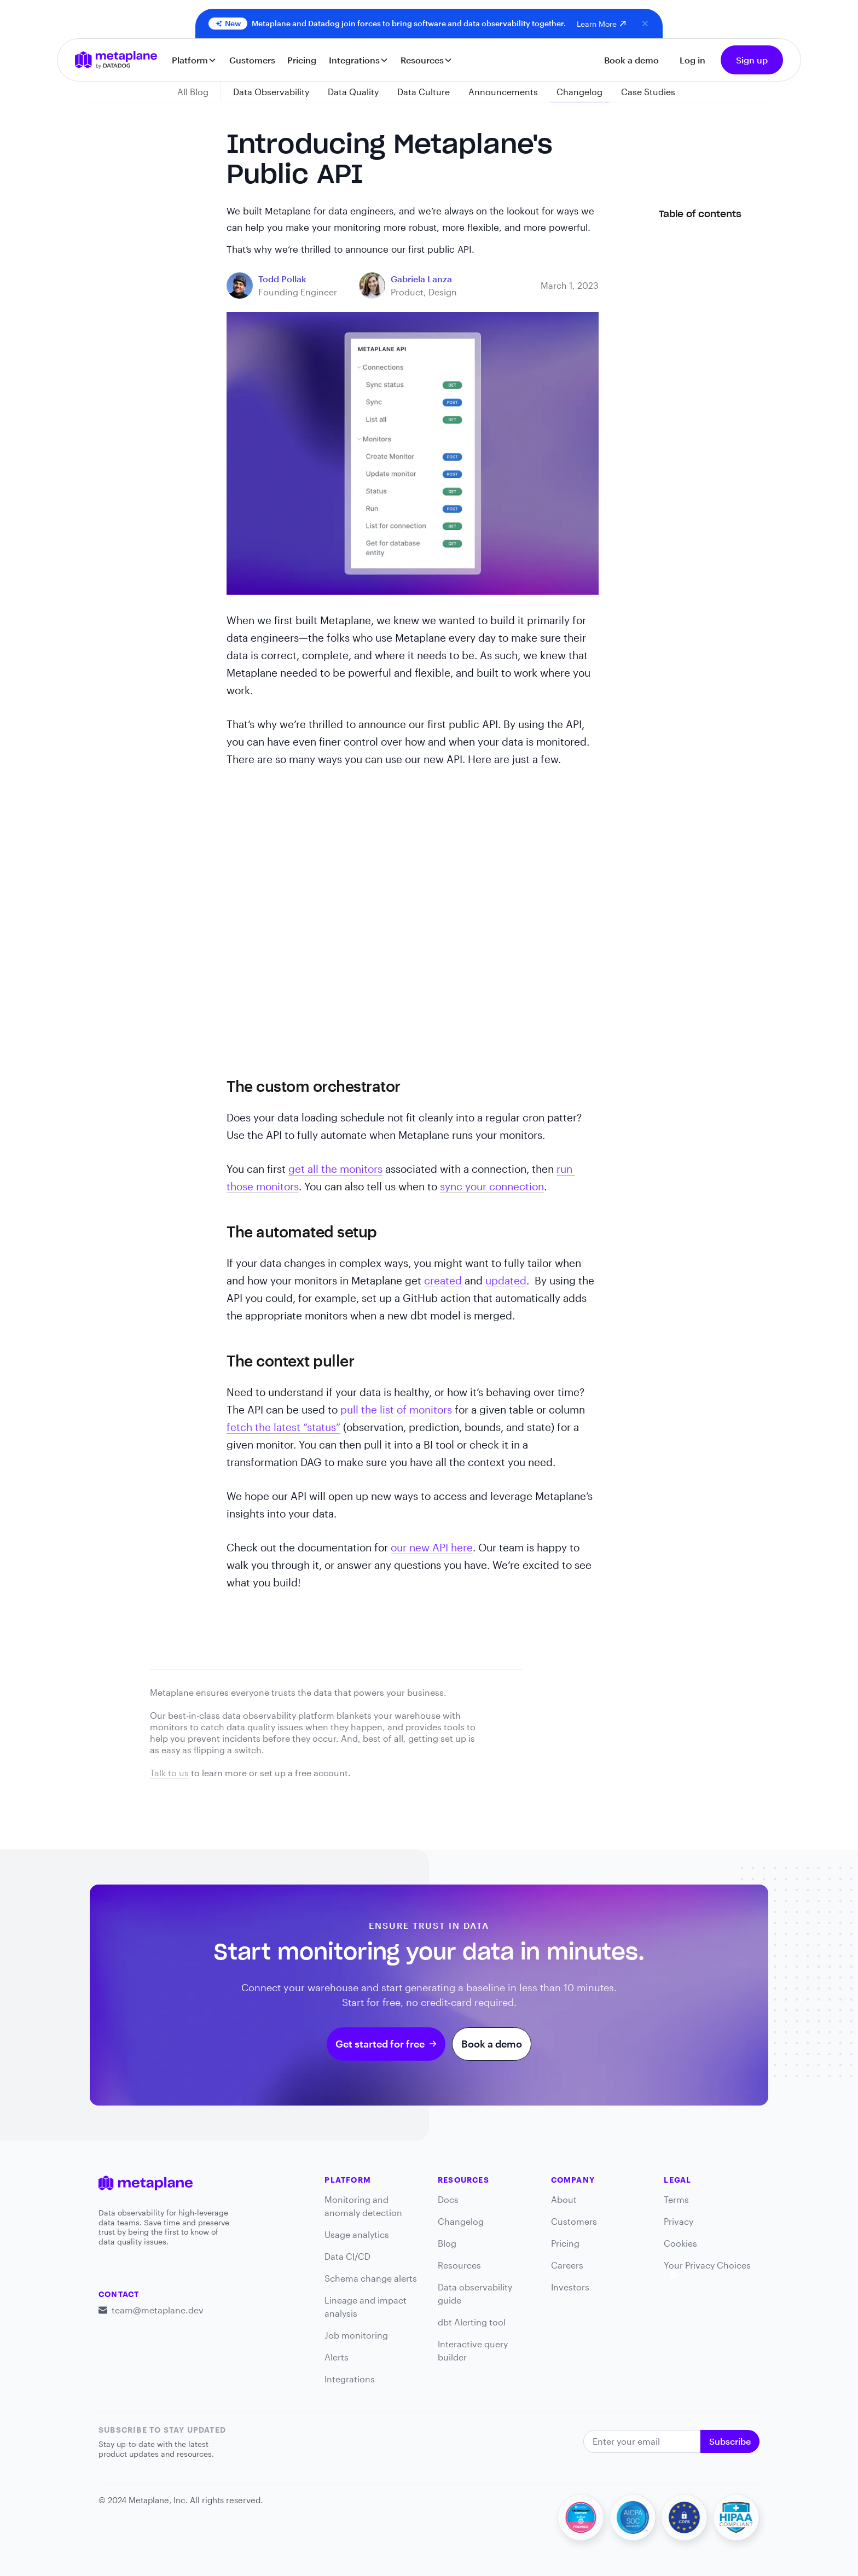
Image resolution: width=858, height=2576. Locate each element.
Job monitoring (356, 2335)
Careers (567, 2265)
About (564, 2199)
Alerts (336, 2357)
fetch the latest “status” (283, 1427)
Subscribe (730, 2441)
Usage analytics (356, 2234)
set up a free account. (305, 1772)
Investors (570, 2287)
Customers (252, 60)
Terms (676, 2199)
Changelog (461, 2221)
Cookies (680, 2243)
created (443, 1280)
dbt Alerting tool (472, 2322)
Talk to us (169, 1772)
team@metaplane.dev (158, 2310)
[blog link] (282, 279)
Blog (447, 2243)
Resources (459, 2265)
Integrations (349, 2379)
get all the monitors (335, 1168)
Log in (692, 60)
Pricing (301, 60)
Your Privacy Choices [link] (707, 2269)
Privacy (678, 2221)
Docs (448, 2199)
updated (505, 1280)
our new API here (432, 1547)
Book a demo (631, 60)
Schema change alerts (370, 2278)
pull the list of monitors (396, 1409)
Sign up (752, 60)
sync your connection (492, 1186)
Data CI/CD (347, 2256)
